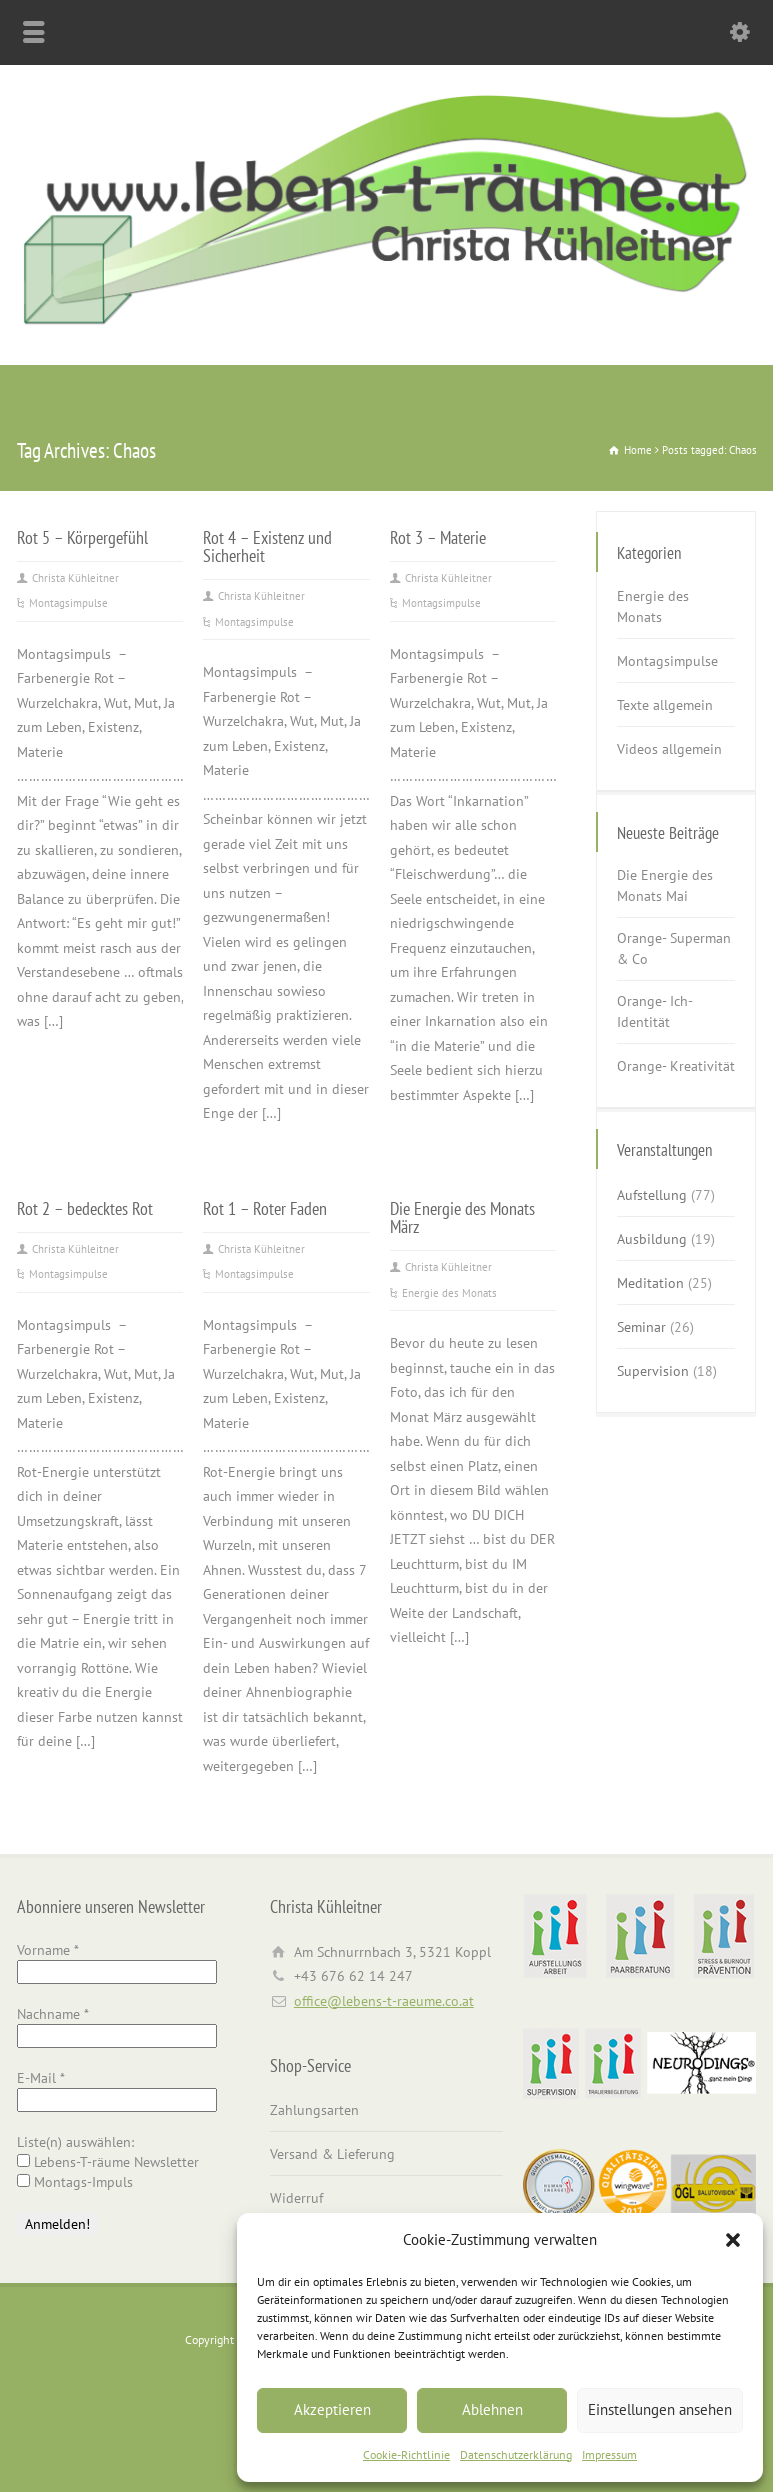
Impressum (609, 2454)
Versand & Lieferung (332, 2154)
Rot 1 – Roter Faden (265, 1208)
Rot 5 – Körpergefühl (82, 537)
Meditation (650, 1283)
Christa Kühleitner (75, 578)
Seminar (641, 1327)
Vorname (48, 1950)
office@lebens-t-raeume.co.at (384, 2001)
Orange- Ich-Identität (655, 1011)
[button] (733, 2240)
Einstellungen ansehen (660, 2409)
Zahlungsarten (314, 2110)
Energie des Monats (449, 1293)
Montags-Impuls (75, 2182)
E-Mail (41, 2078)
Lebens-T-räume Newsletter (108, 2162)
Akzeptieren (332, 2409)
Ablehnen (492, 2409)
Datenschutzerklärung (516, 2454)
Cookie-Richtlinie (406, 2454)
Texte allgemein (665, 705)
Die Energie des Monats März (462, 1217)
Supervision (653, 1371)
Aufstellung (652, 1195)
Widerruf (296, 2198)
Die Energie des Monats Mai (665, 885)
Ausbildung (652, 1239)
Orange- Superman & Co (674, 948)
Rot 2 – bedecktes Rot (85, 1208)
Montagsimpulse (68, 603)
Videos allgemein (669, 749)
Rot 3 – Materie (438, 537)
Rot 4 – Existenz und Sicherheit (267, 546)
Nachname (53, 2014)
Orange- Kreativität (676, 1066)
